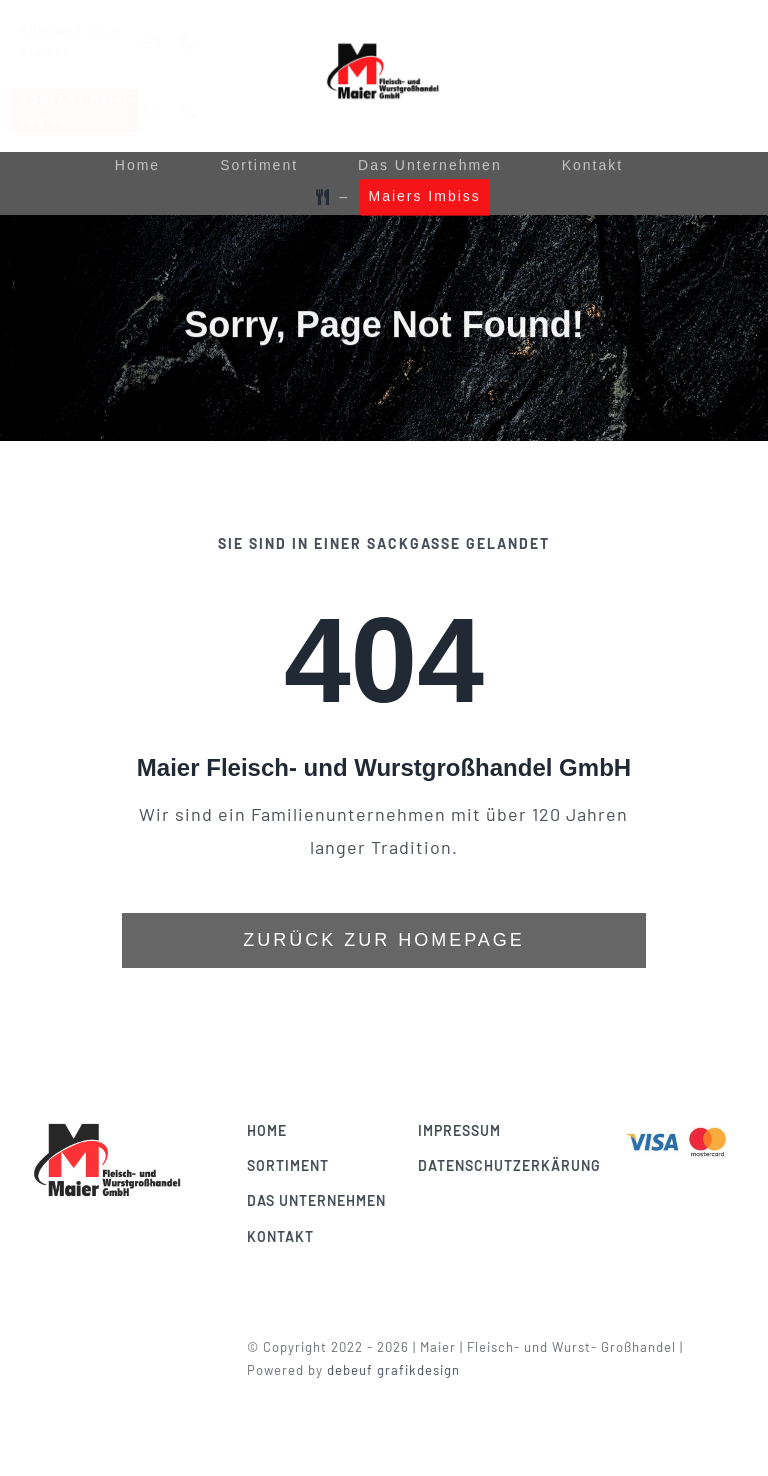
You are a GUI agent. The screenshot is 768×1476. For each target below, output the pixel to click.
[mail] (167, 42)
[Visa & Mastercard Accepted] (682, 1127)
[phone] (204, 42)
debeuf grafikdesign (399, 1370)
